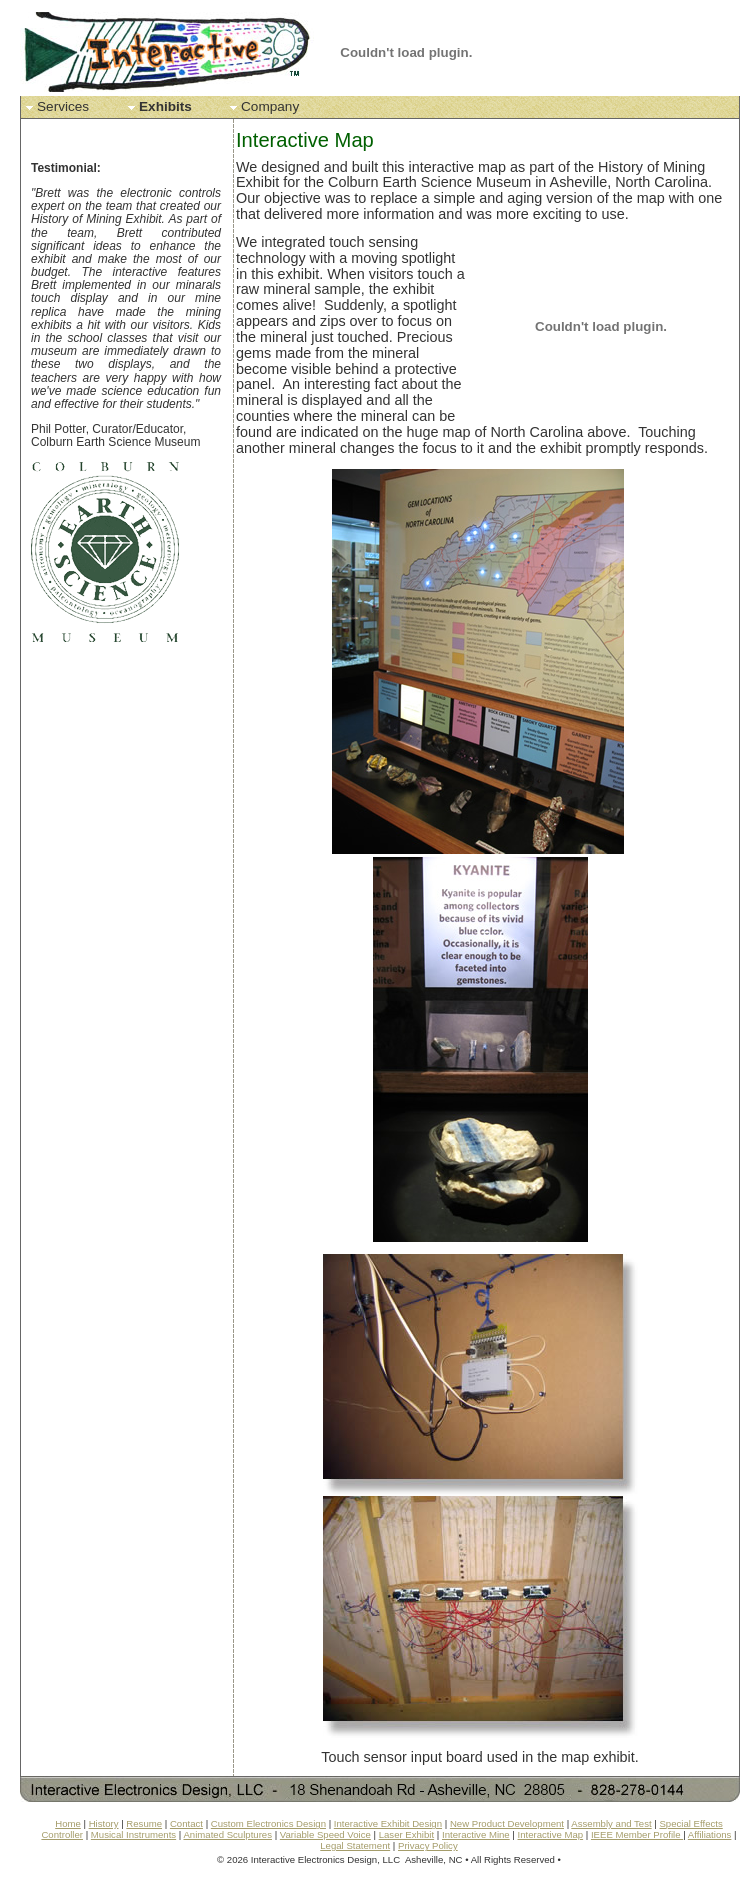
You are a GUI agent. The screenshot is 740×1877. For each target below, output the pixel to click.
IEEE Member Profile (637, 1834)
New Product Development (507, 1823)
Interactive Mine (476, 1834)
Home (68, 1823)
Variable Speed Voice (325, 1834)
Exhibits (165, 106)
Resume (144, 1823)
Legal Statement (355, 1845)
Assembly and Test (611, 1823)
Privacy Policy (428, 1845)
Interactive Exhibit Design (388, 1823)
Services (63, 106)
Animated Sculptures (227, 1834)
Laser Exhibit (406, 1834)
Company (270, 106)
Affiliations (710, 1834)
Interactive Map (551, 1834)
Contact (186, 1823)
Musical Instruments (133, 1834)
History (104, 1823)
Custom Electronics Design (268, 1823)
